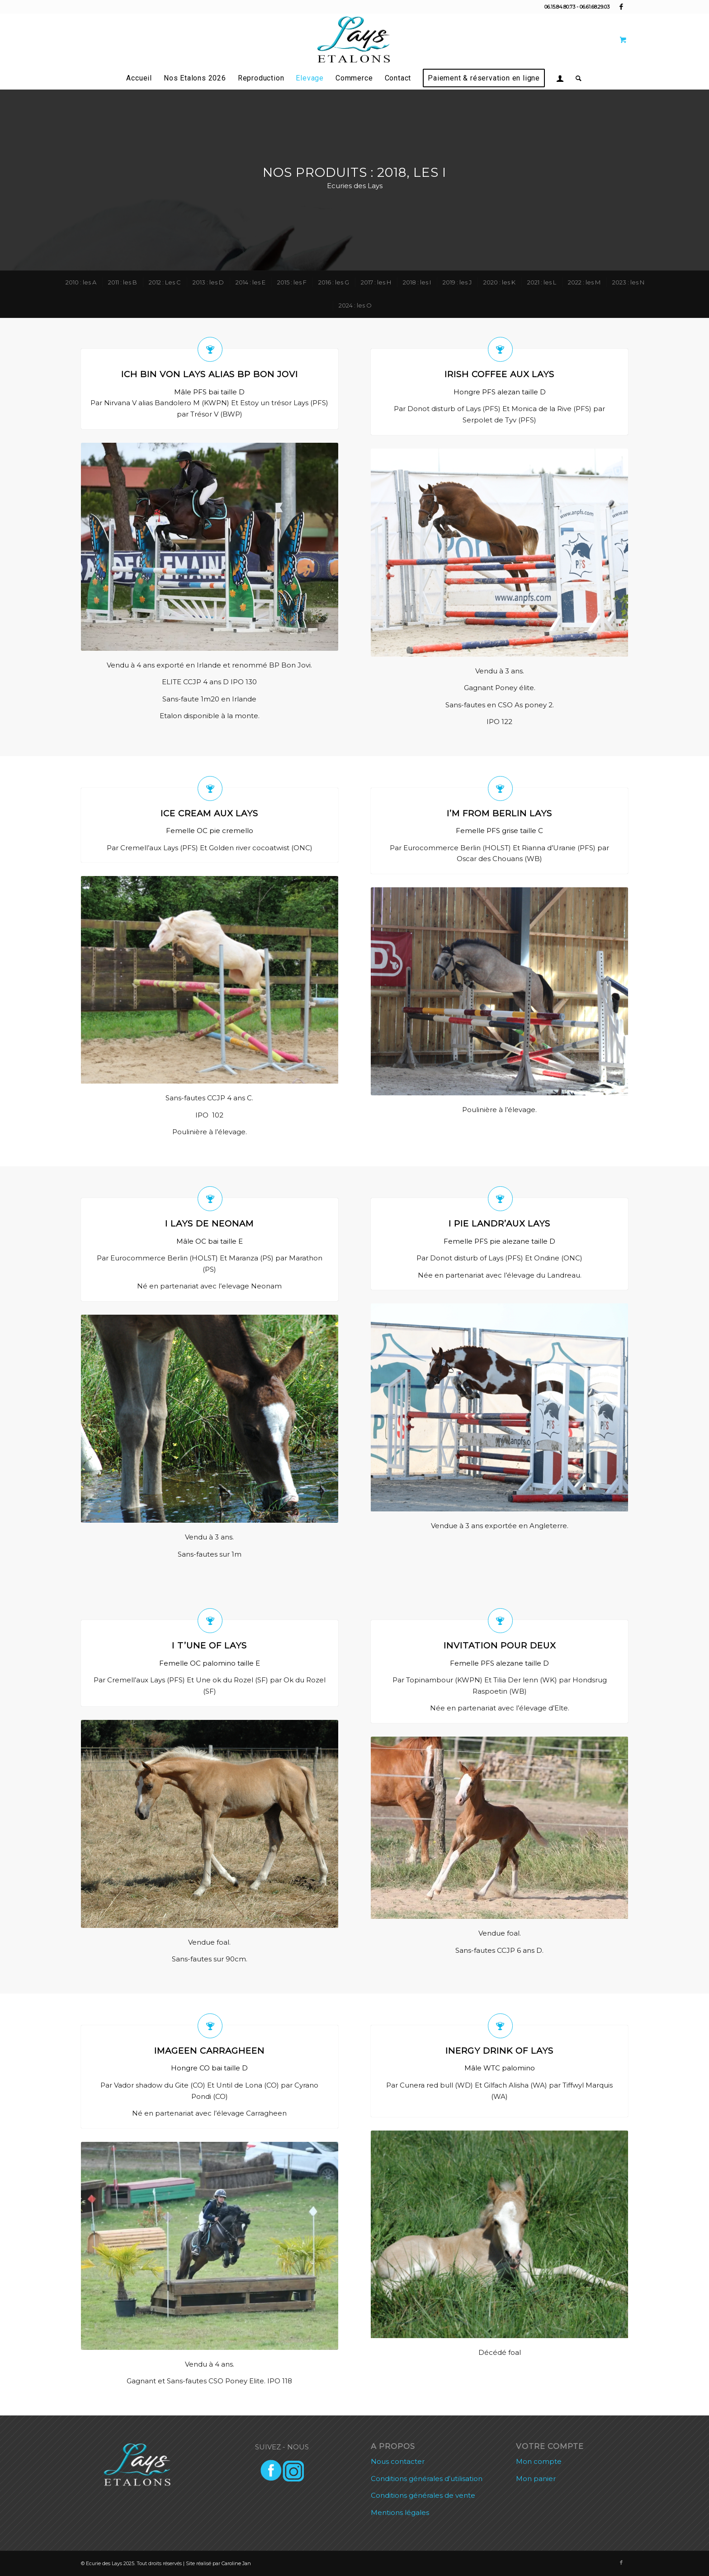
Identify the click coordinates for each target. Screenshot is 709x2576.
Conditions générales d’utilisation (426, 2478)
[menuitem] (139, 78)
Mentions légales (400, 2512)
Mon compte (539, 2461)
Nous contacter (398, 2461)
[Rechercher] (576, 78)
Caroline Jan (236, 2563)
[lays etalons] (354, 40)
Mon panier (536, 2478)
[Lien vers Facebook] (621, 7)
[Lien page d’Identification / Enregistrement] (560, 78)
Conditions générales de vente (423, 2495)
